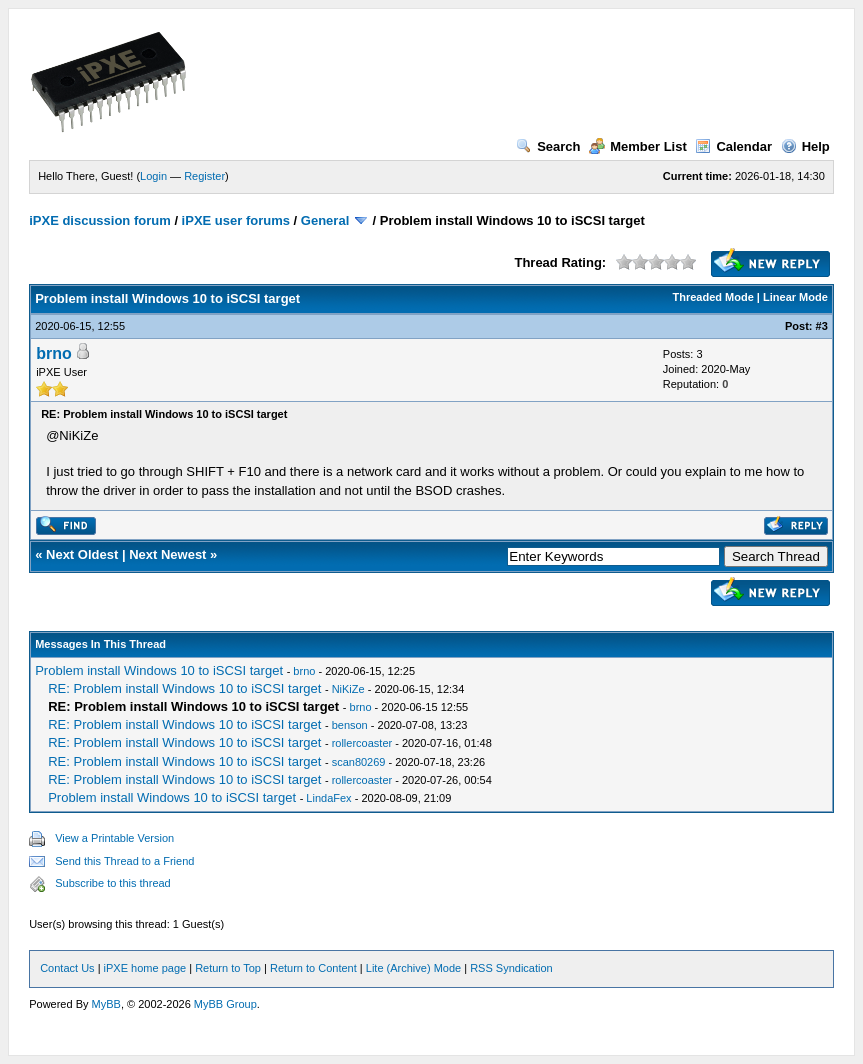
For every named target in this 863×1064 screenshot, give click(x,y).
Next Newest (167, 554)
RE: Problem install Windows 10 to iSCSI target (184, 688)
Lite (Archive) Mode (413, 968)
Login (153, 176)
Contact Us (67, 968)
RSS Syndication (511, 968)
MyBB (106, 1004)
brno (54, 353)
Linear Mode (795, 297)
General (325, 220)
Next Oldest (82, 554)
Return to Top (228, 968)
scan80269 (359, 762)
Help (805, 146)
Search (548, 146)
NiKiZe (348, 689)
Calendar (733, 146)
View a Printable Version (114, 838)
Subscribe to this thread (113, 883)
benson (350, 725)
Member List (638, 146)
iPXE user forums (236, 220)
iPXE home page (145, 968)
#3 (822, 326)
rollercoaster (362, 743)
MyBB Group (225, 1004)
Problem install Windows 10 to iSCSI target (159, 670)
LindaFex (328, 798)
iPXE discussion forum (100, 220)
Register (204, 176)
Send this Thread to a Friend (124, 861)
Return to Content (313, 968)
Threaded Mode (713, 297)
